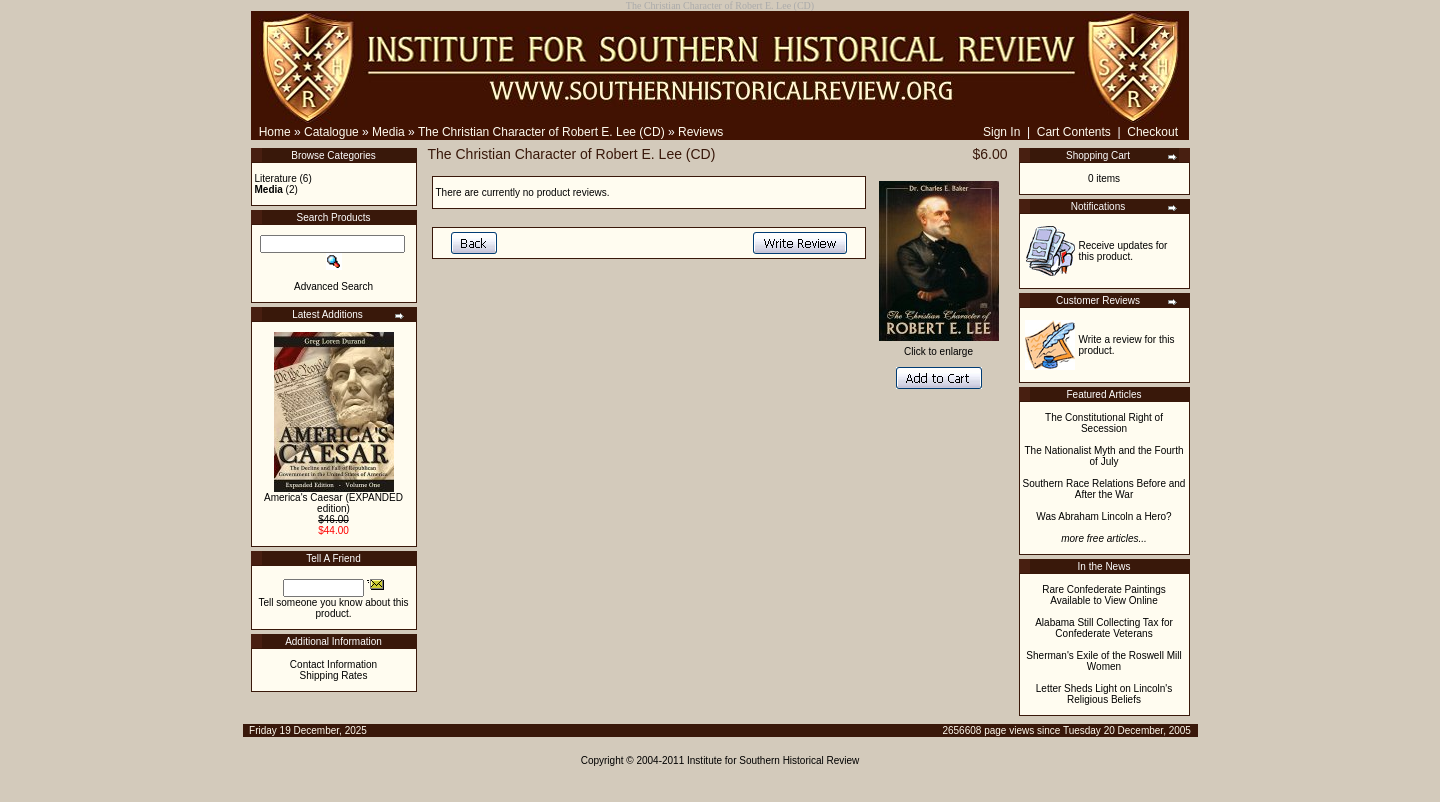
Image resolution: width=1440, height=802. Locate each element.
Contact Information (333, 664)
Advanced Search (333, 286)
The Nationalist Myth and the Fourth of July (1104, 456)
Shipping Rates (334, 675)
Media (388, 132)
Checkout (1152, 132)
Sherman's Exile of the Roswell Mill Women (1103, 661)
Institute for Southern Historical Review (773, 760)
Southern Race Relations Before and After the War (1104, 489)
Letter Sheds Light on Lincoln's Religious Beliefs (1104, 694)
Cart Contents (1074, 132)
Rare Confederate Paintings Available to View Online (1103, 595)
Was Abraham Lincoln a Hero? (1103, 516)
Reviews (700, 132)
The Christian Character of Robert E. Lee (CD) (541, 132)
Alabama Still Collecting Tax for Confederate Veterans (1104, 628)
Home (275, 132)
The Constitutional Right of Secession (1104, 423)
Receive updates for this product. (1123, 251)
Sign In (1001, 132)
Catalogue (331, 132)
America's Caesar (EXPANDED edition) (333, 503)
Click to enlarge (939, 347)
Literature (276, 178)
